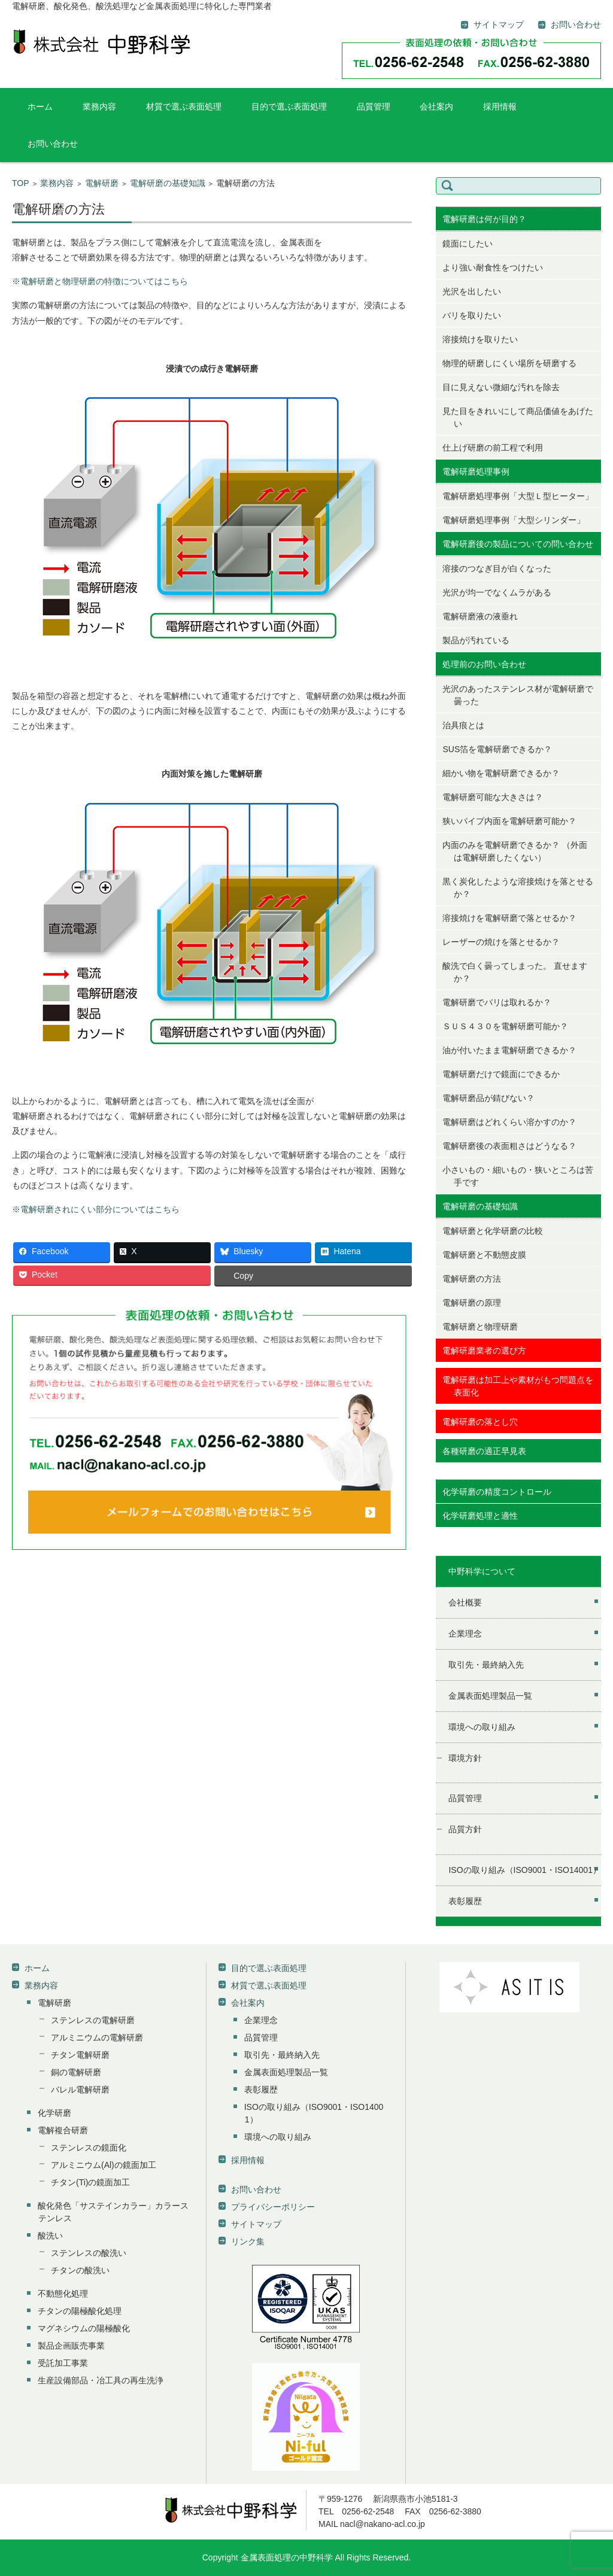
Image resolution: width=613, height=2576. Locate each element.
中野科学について (481, 1571)
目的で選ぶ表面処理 (289, 106)
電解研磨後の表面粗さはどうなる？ (509, 1146)
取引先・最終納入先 (486, 1664)
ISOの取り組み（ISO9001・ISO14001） (524, 1870)
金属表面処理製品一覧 (490, 1696)
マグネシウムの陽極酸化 (84, 2328)
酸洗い (50, 2235)
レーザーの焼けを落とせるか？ (501, 942)
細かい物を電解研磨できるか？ (501, 773)
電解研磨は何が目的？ (484, 219)
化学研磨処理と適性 (480, 1515)
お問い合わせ (53, 143)
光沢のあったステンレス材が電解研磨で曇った (517, 695)
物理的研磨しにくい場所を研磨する (509, 363)
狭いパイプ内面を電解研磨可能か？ (509, 821)
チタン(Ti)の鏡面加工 (90, 2182)
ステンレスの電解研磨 (93, 2020)
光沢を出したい (471, 291)
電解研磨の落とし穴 (480, 1422)
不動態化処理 (63, 2293)
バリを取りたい (471, 315)
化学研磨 (54, 2113)
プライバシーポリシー (273, 2207)
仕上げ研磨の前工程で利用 (492, 447)
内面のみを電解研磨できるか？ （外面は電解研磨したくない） (514, 851)
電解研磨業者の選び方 (484, 1350)
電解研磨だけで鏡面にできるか (501, 1074)
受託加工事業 (63, 2363)
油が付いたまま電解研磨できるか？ (509, 1050)
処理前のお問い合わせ (484, 664)
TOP (20, 183)
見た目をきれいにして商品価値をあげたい (517, 417)
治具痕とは (463, 725)
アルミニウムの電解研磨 (97, 2037)
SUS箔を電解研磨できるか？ (497, 749)
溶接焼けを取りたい (480, 339)
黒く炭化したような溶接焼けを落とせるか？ (517, 888)
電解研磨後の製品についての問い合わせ (517, 544)
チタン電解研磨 (80, 2055)
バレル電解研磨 (80, 2089)
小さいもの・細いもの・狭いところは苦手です (517, 1176)
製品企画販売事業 (71, 2345)
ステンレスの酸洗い (88, 2253)
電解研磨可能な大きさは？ (492, 797)
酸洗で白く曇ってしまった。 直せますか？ (514, 972)
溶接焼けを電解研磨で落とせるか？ (509, 918)
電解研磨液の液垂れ (480, 616)
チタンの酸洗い (80, 2270)
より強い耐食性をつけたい (492, 267)
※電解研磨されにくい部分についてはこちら (96, 1209)
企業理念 (465, 1633)
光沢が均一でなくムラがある (496, 592)
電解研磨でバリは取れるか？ (496, 1002)
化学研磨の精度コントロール (496, 1492)
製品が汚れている (475, 640)
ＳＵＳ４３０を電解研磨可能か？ (505, 1026)
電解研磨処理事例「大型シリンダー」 (513, 520)
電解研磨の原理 (471, 1302)
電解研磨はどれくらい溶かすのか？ (509, 1122)
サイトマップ (256, 2224)
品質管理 (373, 106)
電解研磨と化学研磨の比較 (492, 1231)
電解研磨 (102, 183)
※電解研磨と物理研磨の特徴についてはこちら (100, 281)
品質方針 (465, 1829)
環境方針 (465, 1758)
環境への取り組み (481, 1727)
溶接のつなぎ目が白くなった (496, 568)
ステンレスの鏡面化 (88, 2147)
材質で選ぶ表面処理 (183, 106)
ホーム (40, 106)
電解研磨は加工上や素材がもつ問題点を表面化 (517, 1386)
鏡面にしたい (467, 243)
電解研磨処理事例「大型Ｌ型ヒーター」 (517, 496)
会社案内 (436, 106)
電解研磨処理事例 (475, 471)
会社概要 (465, 1602)
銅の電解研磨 (76, 2072)
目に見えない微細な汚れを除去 (501, 387)
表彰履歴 (465, 1901)
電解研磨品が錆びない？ (488, 1098)
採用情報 (500, 106)
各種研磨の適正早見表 (484, 1451)
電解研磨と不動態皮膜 (484, 1255)
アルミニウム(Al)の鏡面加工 (103, 2165)
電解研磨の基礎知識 (167, 183)
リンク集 (248, 2241)
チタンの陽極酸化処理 (80, 2311)
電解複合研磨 (63, 2130)
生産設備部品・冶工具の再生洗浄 (100, 2380)
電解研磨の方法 (471, 1279)
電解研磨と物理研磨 (480, 1326)
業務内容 (99, 106)
